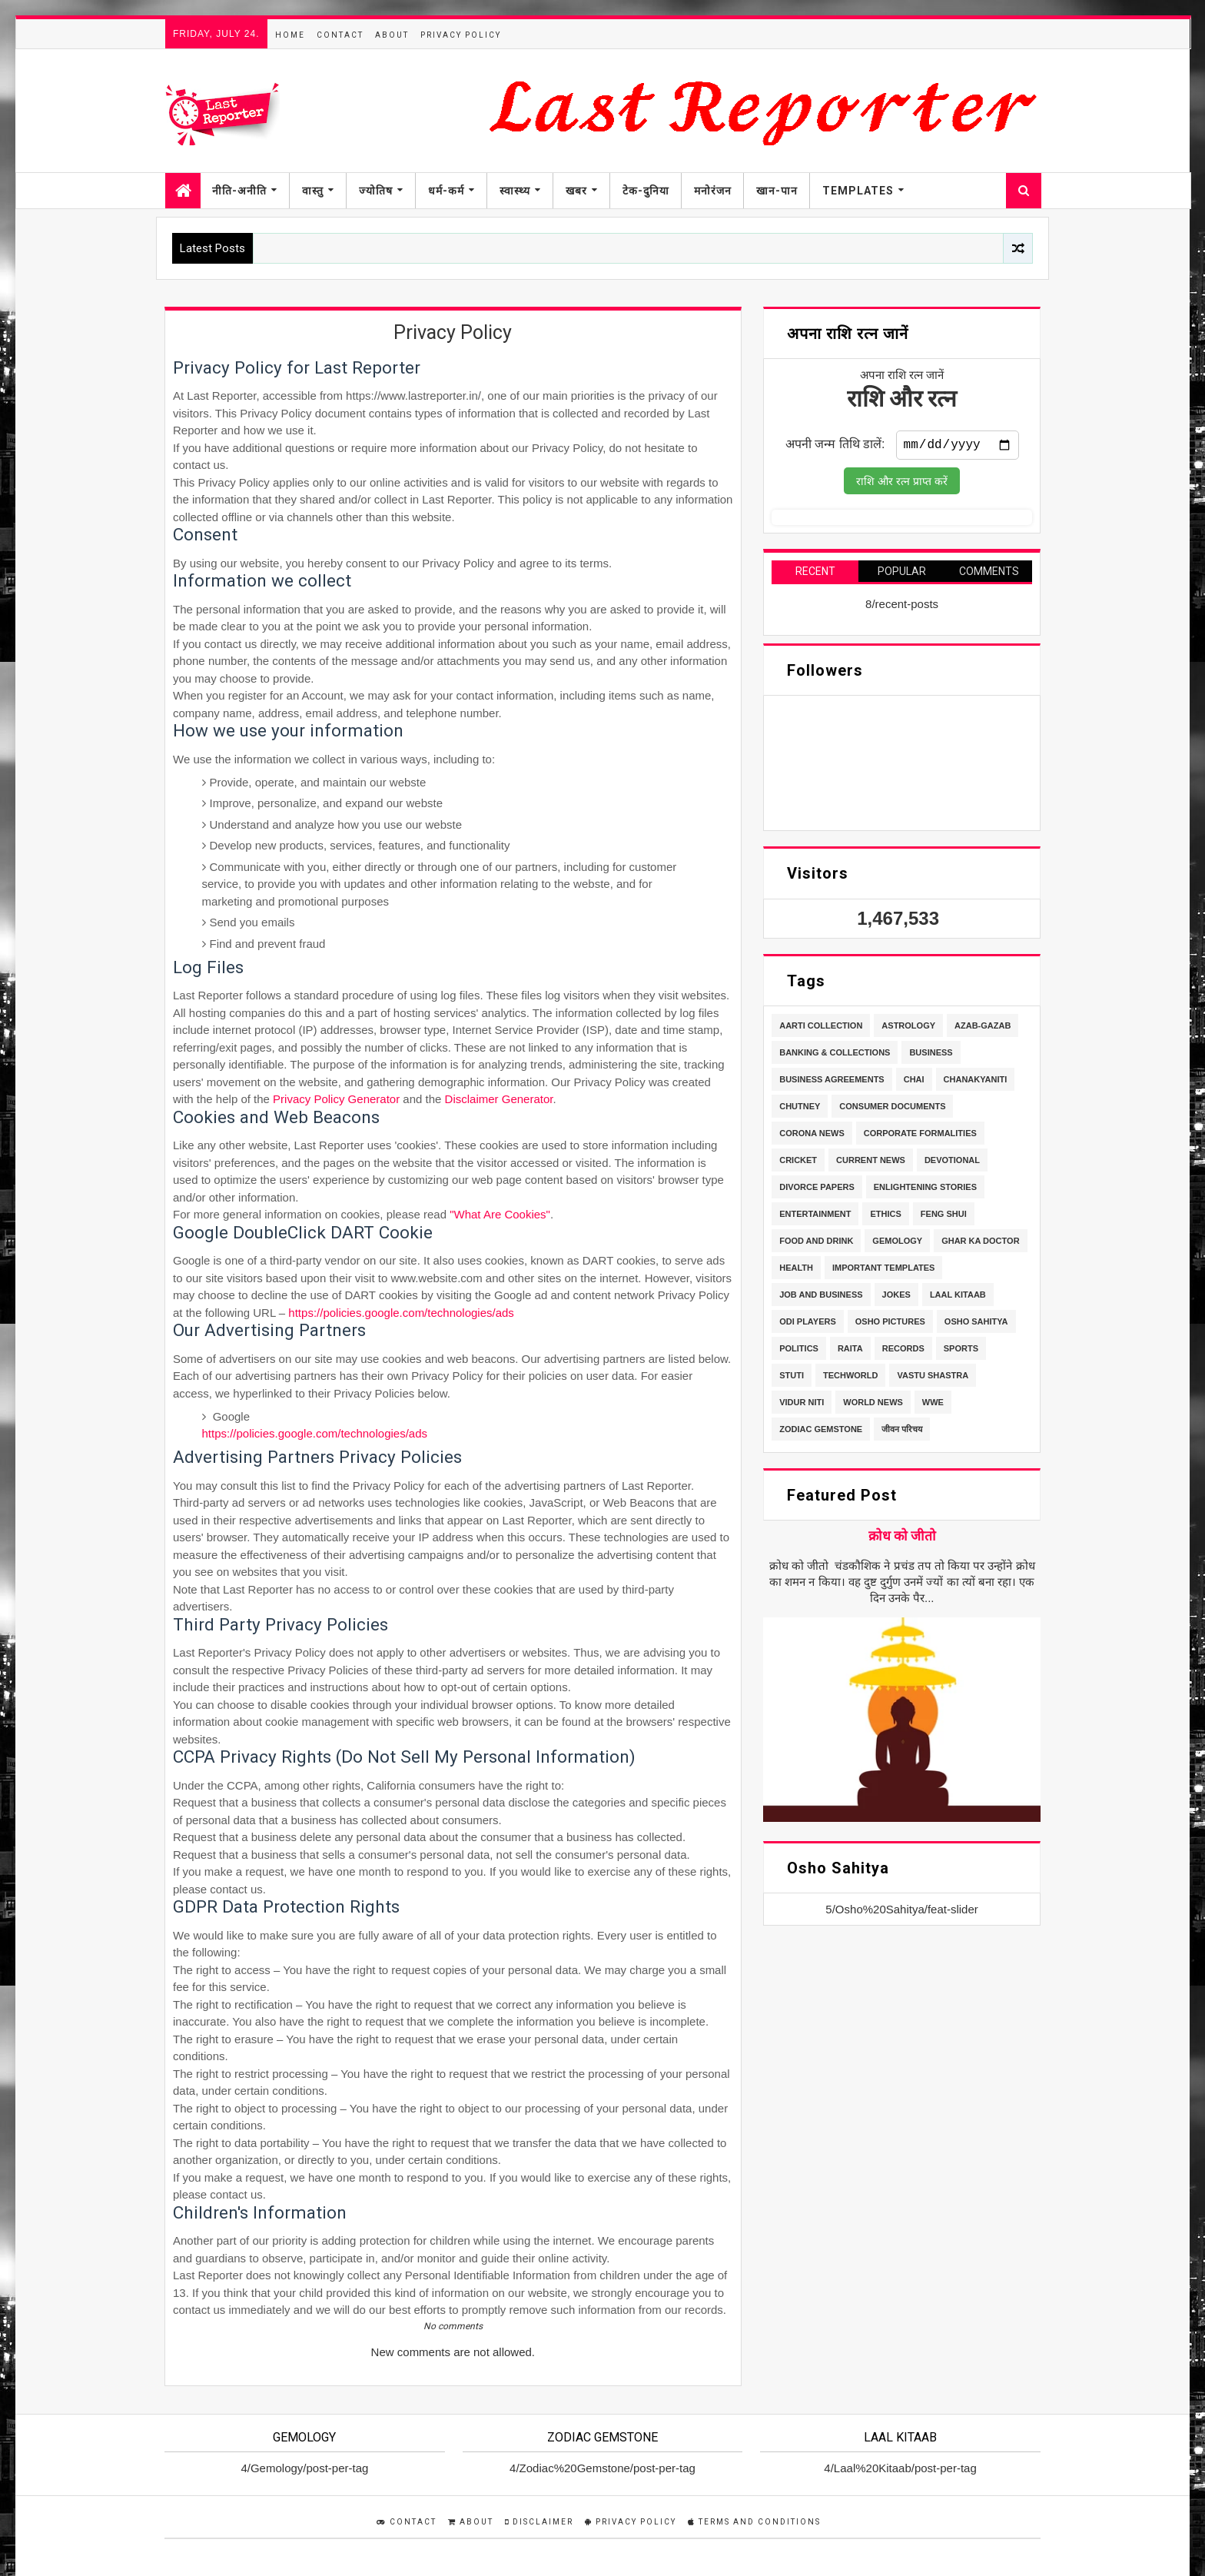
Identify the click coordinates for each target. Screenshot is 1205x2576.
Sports (961, 1351)
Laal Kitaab (958, 1297)
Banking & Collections (834, 1055)
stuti (791, 1378)
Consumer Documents (892, 1109)
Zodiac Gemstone (820, 1432)
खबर (576, 190)
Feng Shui (944, 1217)
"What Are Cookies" (500, 1214)
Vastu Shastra (932, 1378)
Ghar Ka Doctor (980, 1243)
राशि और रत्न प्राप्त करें (902, 484)
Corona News (812, 1136)
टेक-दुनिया (645, 190)
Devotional (952, 1163)
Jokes (896, 1297)
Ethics (885, 1217)
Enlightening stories (925, 1190)
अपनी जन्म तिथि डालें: (835, 447)
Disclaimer (539, 2522)
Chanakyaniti (975, 1082)
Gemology (897, 1243)
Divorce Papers (817, 1190)
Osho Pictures (890, 1324)
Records (903, 1351)
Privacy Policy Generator (336, 1098)
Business (930, 1055)
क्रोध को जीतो (902, 1539)
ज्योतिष (376, 190)
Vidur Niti (801, 1405)
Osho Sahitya (976, 1324)
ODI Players (807, 1324)
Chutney (799, 1109)
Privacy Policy (460, 35)
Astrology (908, 1028)
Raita (850, 1351)
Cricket (798, 1163)
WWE (933, 1405)
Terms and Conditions (754, 2522)
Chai (914, 1082)
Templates (858, 190)
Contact (340, 35)
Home (290, 35)
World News (873, 1405)
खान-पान (777, 190)
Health (796, 1270)
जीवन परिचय (901, 1432)
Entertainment (815, 1217)
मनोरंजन (713, 190)
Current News (870, 1163)
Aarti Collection (820, 1028)
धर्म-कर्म (446, 190)
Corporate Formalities (920, 1136)
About (392, 35)
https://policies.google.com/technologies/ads (401, 1312)
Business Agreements (832, 1082)
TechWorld (850, 1378)
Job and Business (820, 1297)
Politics (798, 1351)
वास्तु (313, 190)
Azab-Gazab (982, 1028)
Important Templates (883, 1270)
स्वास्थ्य (515, 190)
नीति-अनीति (239, 190)
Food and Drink (816, 1243)
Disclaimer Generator (499, 1098)
